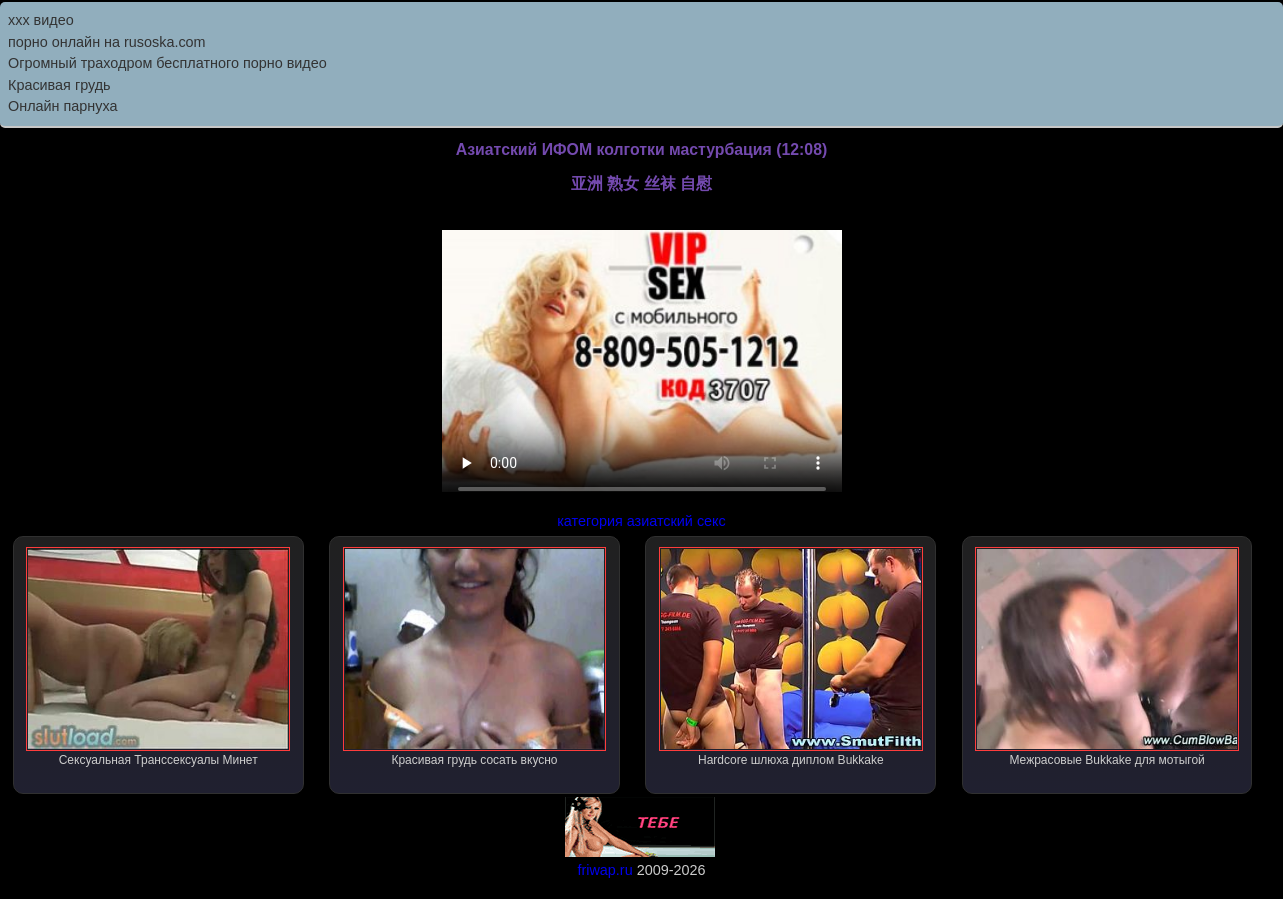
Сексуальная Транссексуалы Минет (158, 657)
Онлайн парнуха (63, 106)
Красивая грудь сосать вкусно (475, 657)
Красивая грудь (59, 85)
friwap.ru (604, 870)
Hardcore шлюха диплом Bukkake (791, 657)
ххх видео (41, 20)
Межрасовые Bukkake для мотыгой (1107, 657)
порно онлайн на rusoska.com (107, 42)
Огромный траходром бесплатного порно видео (167, 63)
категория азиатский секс (641, 521)
